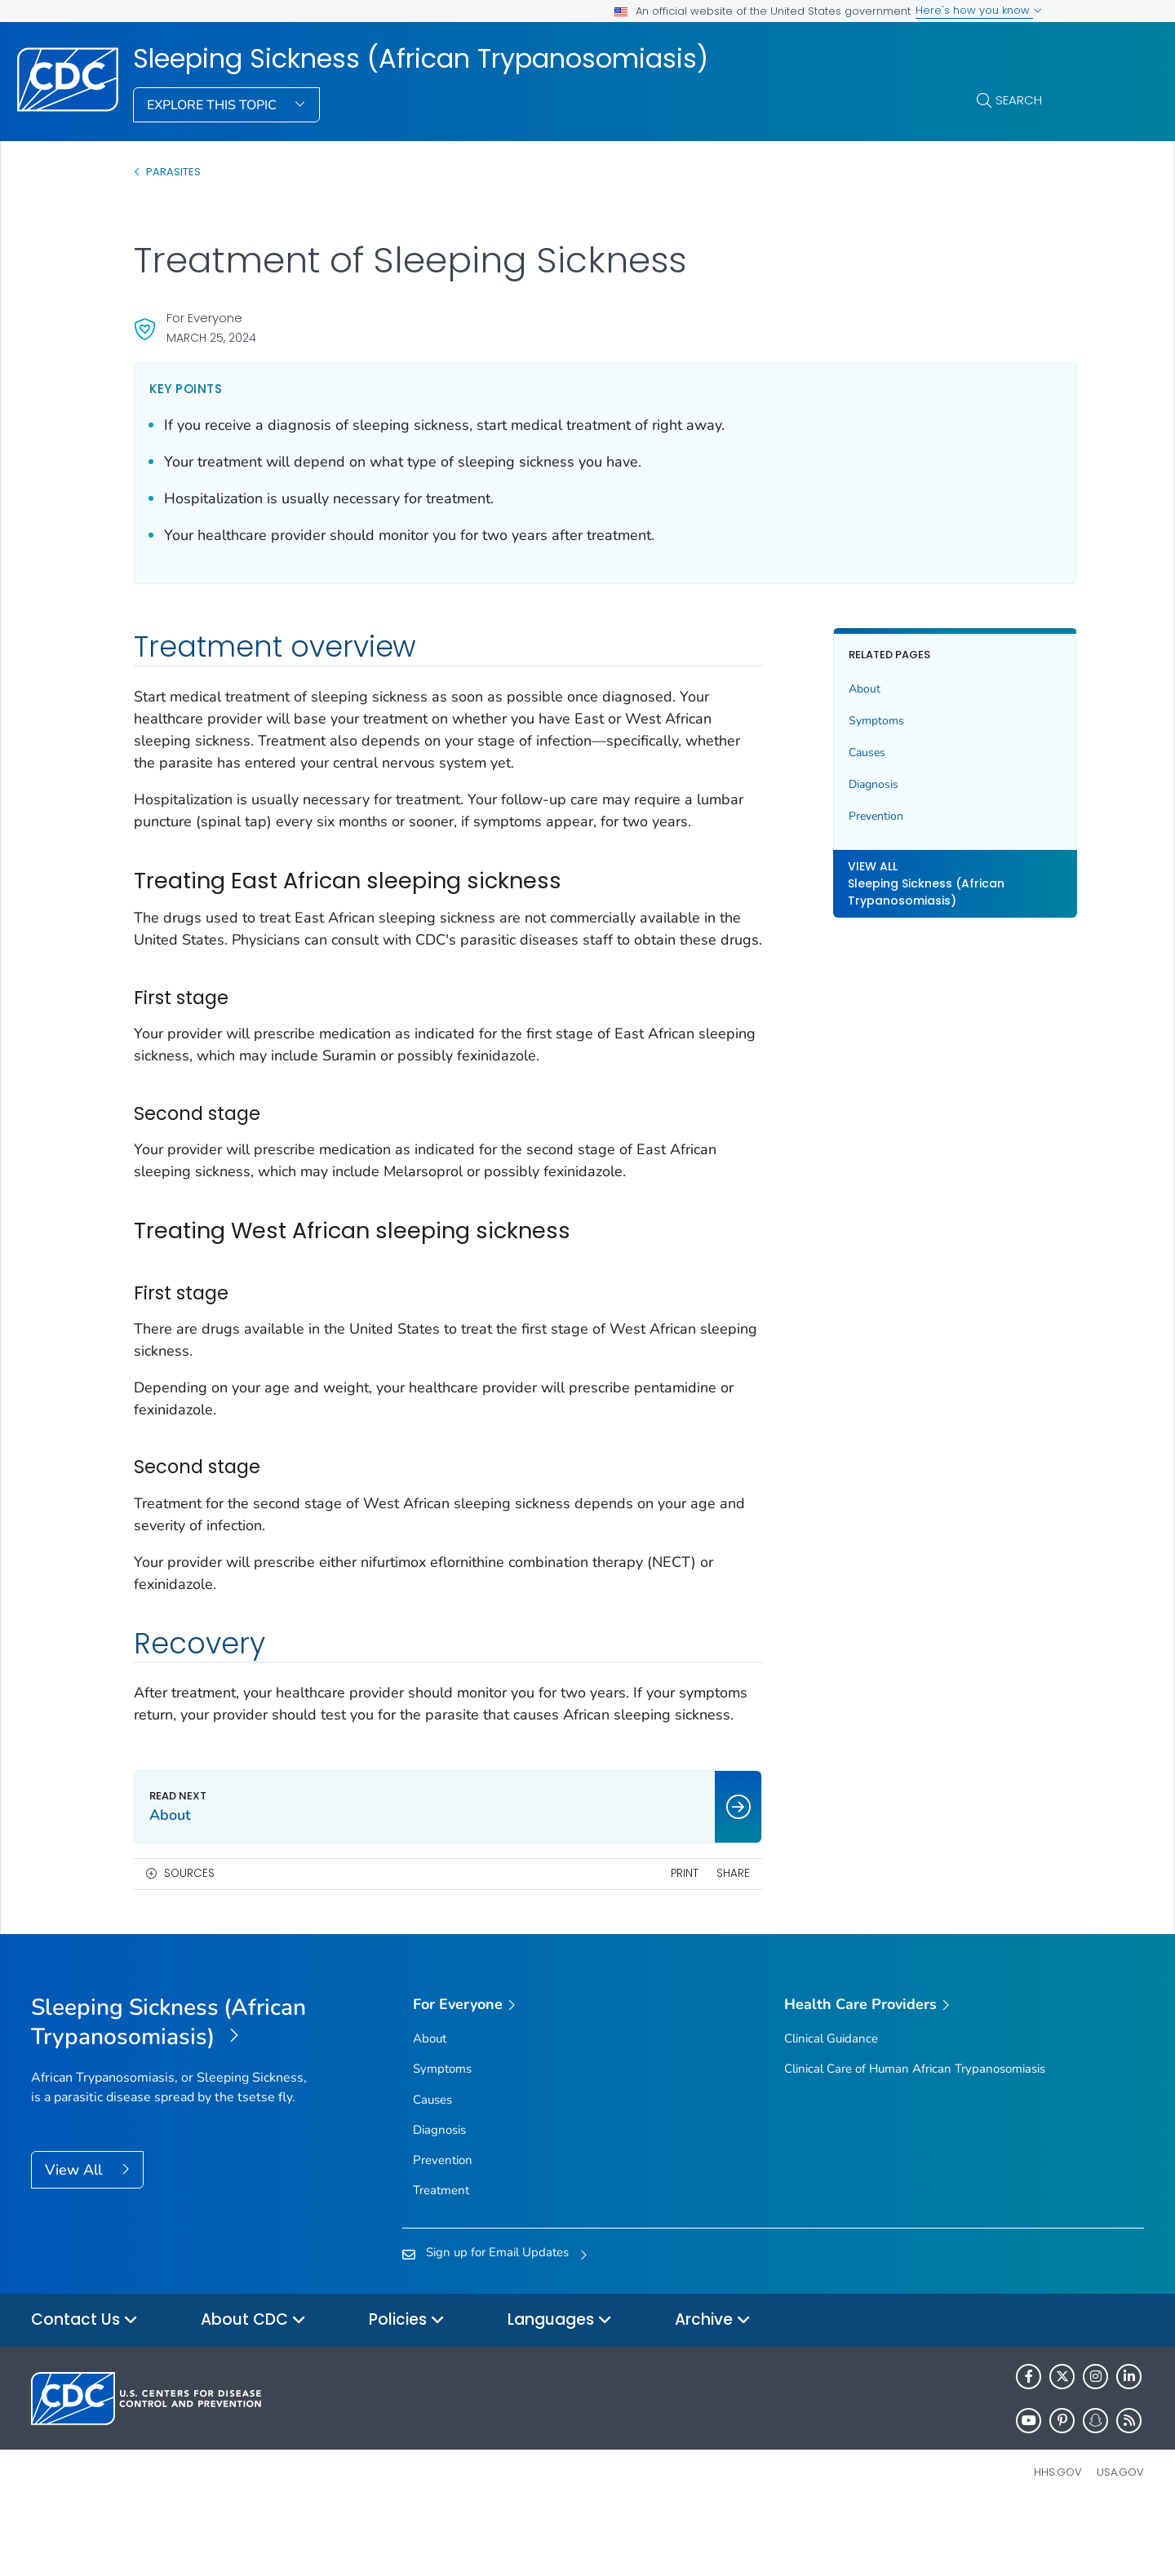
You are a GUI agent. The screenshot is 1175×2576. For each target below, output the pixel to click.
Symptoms (853, 720)
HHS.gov (1058, 2538)
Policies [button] (407, 2386)
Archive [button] (713, 2386)
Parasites (174, 171)
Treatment (441, 2256)
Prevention (853, 816)
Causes (844, 752)
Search (1018, 99)
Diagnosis (851, 784)
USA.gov (1120, 2538)
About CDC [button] (253, 2386)
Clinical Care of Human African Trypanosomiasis (914, 2135)
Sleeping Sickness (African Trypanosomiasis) (420, 59)
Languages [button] (560, 2386)
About (842, 689)
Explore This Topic (213, 105)
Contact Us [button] (84, 2386)
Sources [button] (189, 1939)
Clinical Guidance (831, 2104)
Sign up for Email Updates (497, 2318)
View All (75, 2236)
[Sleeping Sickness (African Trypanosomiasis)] (170, 2089)
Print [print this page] (661, 1939)
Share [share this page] (710, 1939)
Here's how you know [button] (979, 10)
